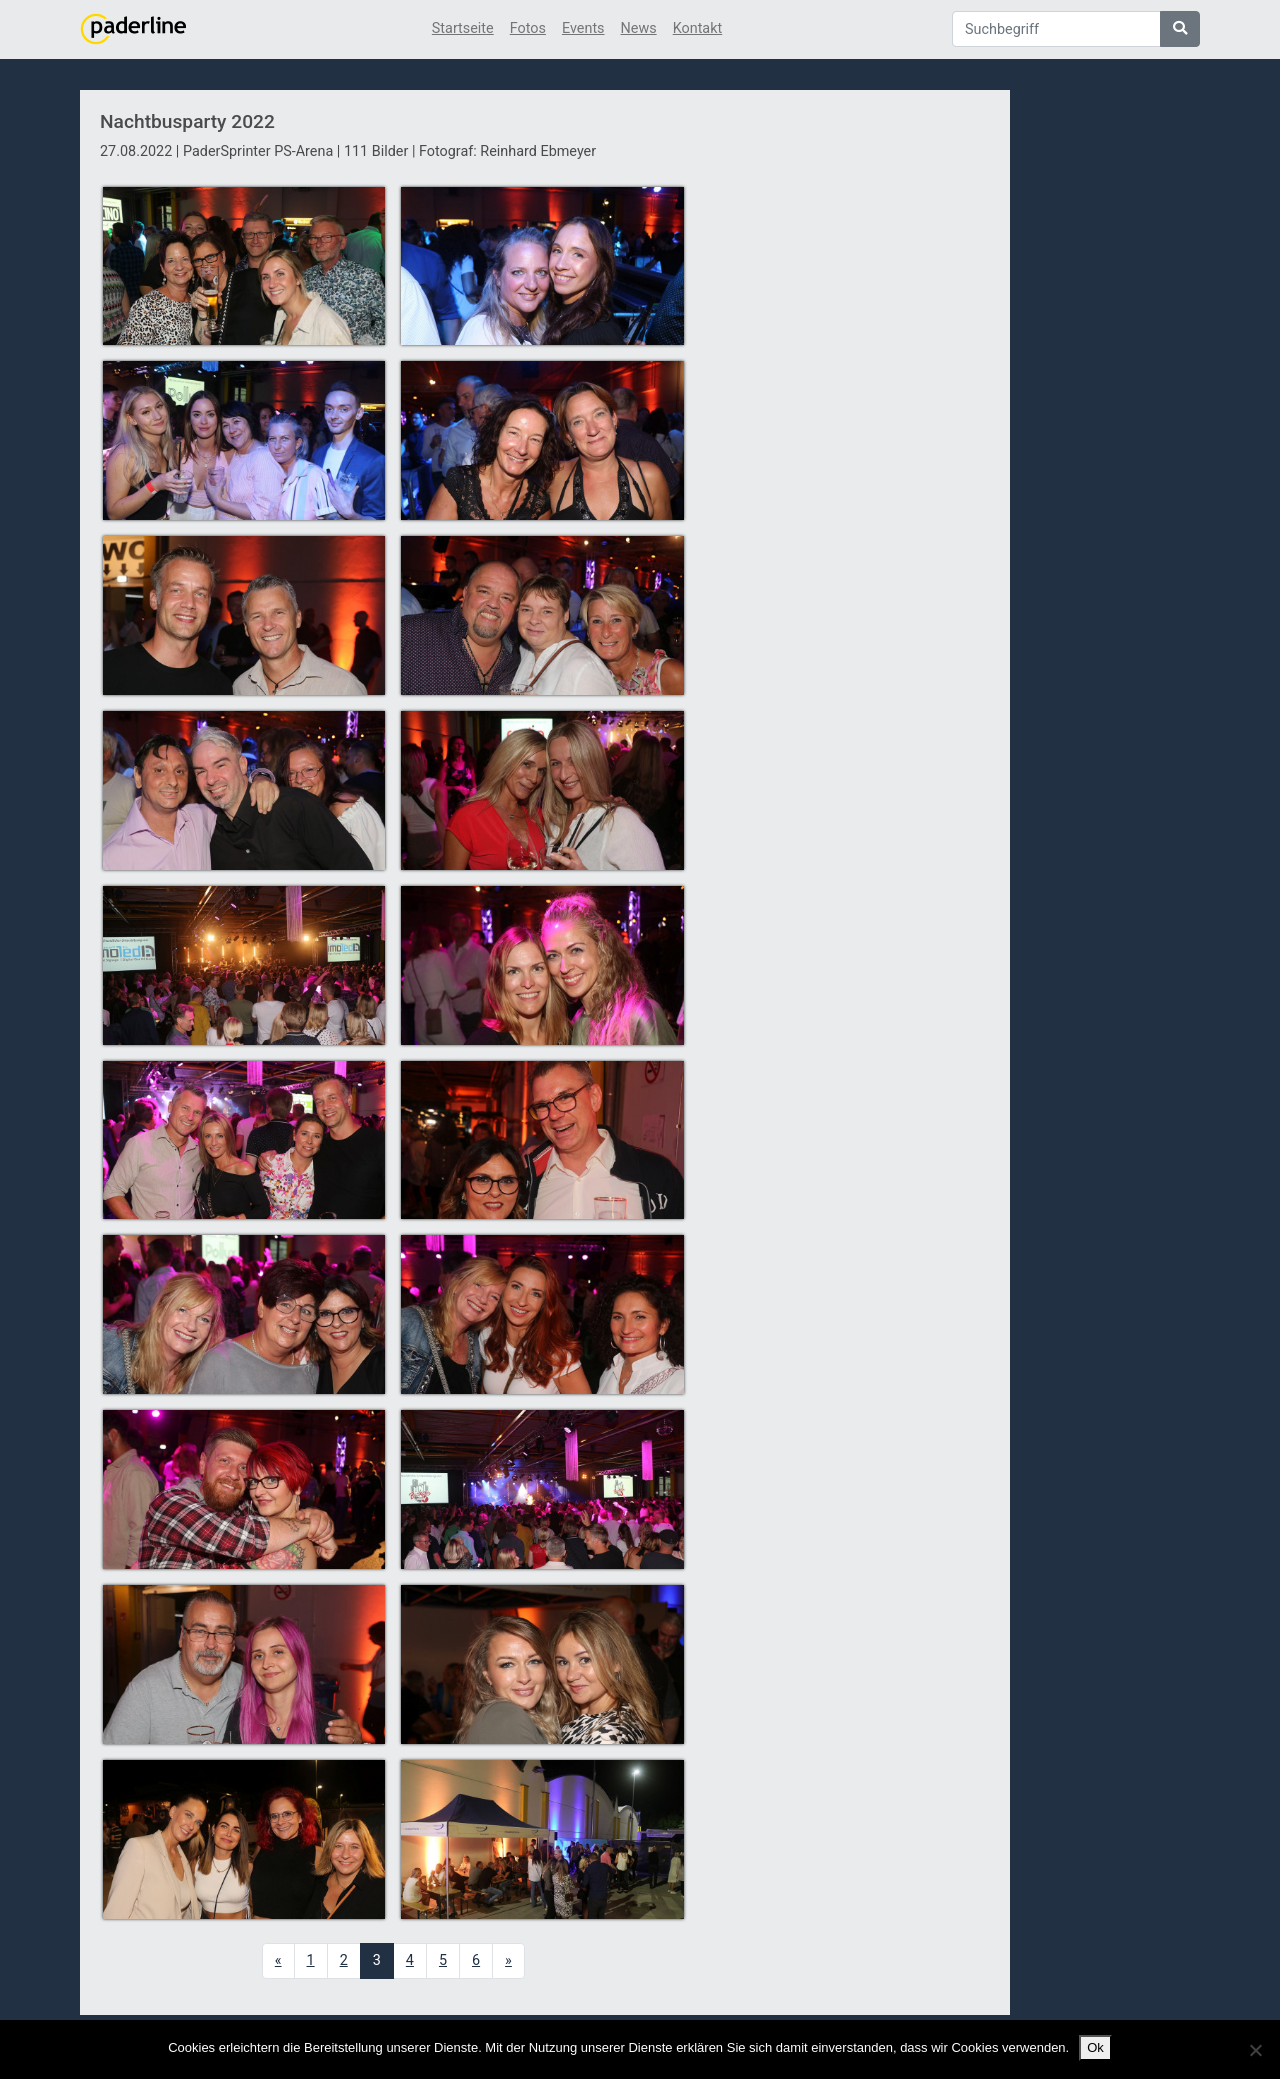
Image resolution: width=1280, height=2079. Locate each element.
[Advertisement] (848, 453)
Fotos (528, 28)
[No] (1255, 2050)
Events (583, 28)
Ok (1095, 2047)
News (639, 28)
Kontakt (698, 28)
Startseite (463, 28)
